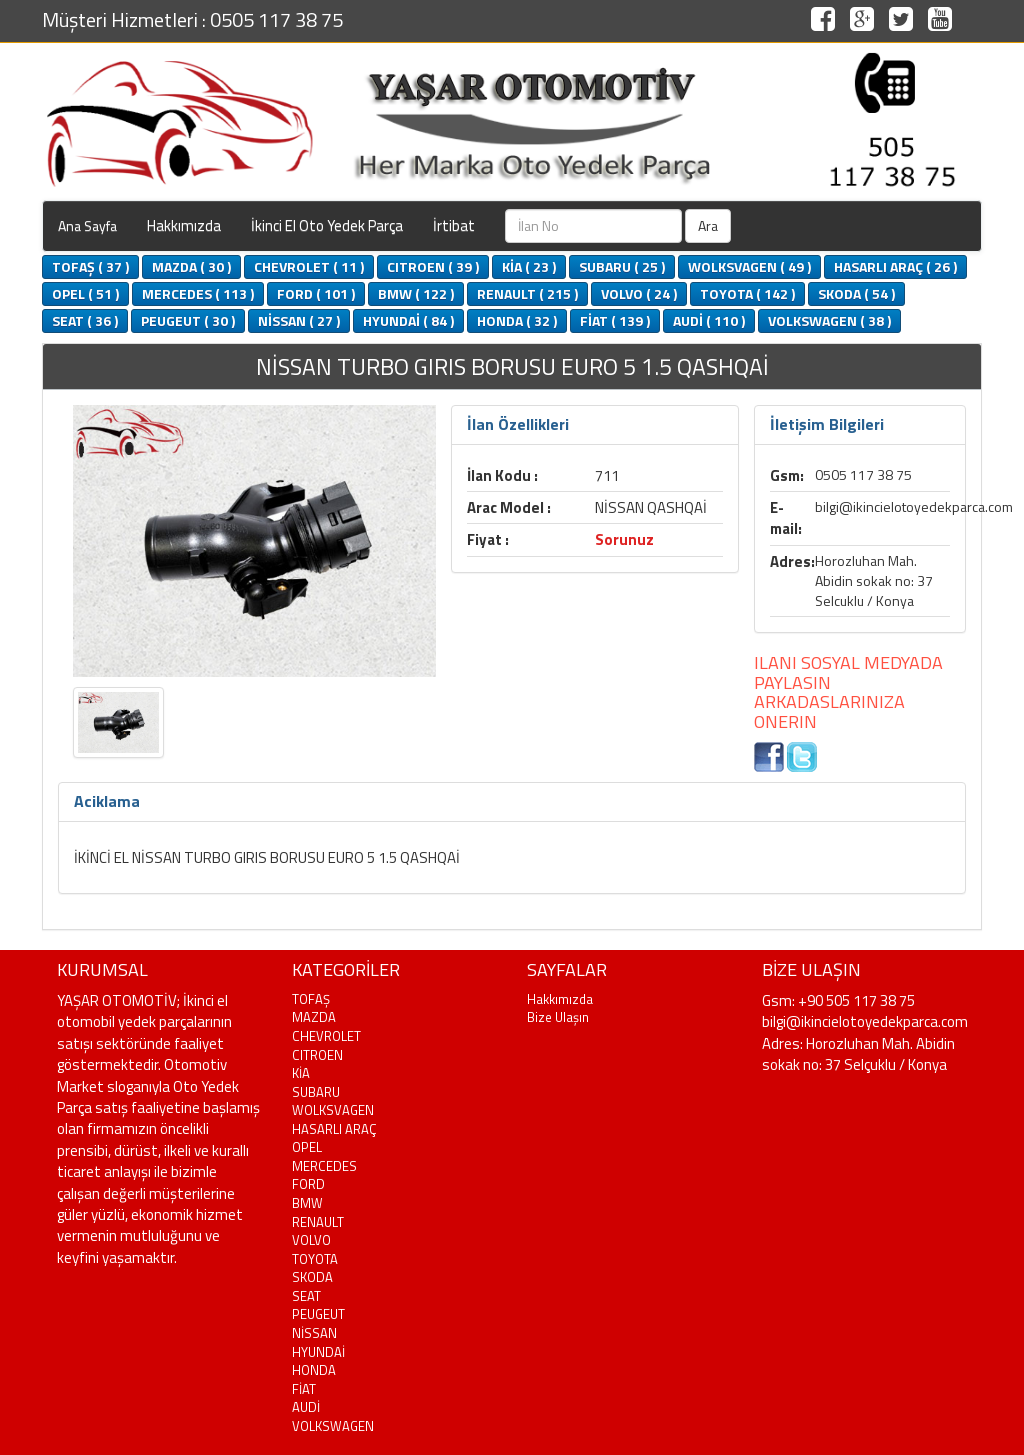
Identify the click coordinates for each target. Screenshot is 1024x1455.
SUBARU (316, 1092)
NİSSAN (314, 1333)
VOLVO (311, 1240)
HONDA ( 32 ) (517, 320)
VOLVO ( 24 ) (639, 293)
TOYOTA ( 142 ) (747, 293)
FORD (308, 1184)
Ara (708, 225)
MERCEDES (324, 1166)
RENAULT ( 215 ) (527, 293)
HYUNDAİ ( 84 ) (408, 320)
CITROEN (317, 1055)
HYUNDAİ (318, 1352)
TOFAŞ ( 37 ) (90, 266)
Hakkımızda (184, 225)
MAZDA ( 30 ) (191, 266)
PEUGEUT (318, 1314)
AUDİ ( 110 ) (709, 320)
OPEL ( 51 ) (85, 293)
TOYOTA (315, 1259)
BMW (307, 1203)
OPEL (307, 1147)
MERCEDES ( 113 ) (198, 293)
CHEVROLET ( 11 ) (309, 266)
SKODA (312, 1277)
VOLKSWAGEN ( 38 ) (829, 320)
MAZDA (314, 1017)
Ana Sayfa (87, 225)
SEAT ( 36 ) (85, 320)
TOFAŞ (311, 999)
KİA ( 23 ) (529, 266)
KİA (301, 1073)
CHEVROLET (326, 1036)
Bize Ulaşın (558, 1017)
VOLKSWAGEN (333, 1426)
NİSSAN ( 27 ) (299, 320)
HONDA (314, 1370)
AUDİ (306, 1407)
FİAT (304, 1389)
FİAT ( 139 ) (615, 320)
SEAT (306, 1296)
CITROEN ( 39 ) (433, 266)
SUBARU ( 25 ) (622, 266)
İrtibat (454, 225)
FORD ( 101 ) (316, 293)
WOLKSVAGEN (333, 1110)
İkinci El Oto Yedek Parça (327, 225)
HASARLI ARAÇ (334, 1129)
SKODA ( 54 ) (856, 293)
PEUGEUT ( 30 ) (188, 320)
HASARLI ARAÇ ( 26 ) (895, 266)
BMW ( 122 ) (416, 293)
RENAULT (318, 1222)
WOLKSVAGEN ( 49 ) (749, 266)
